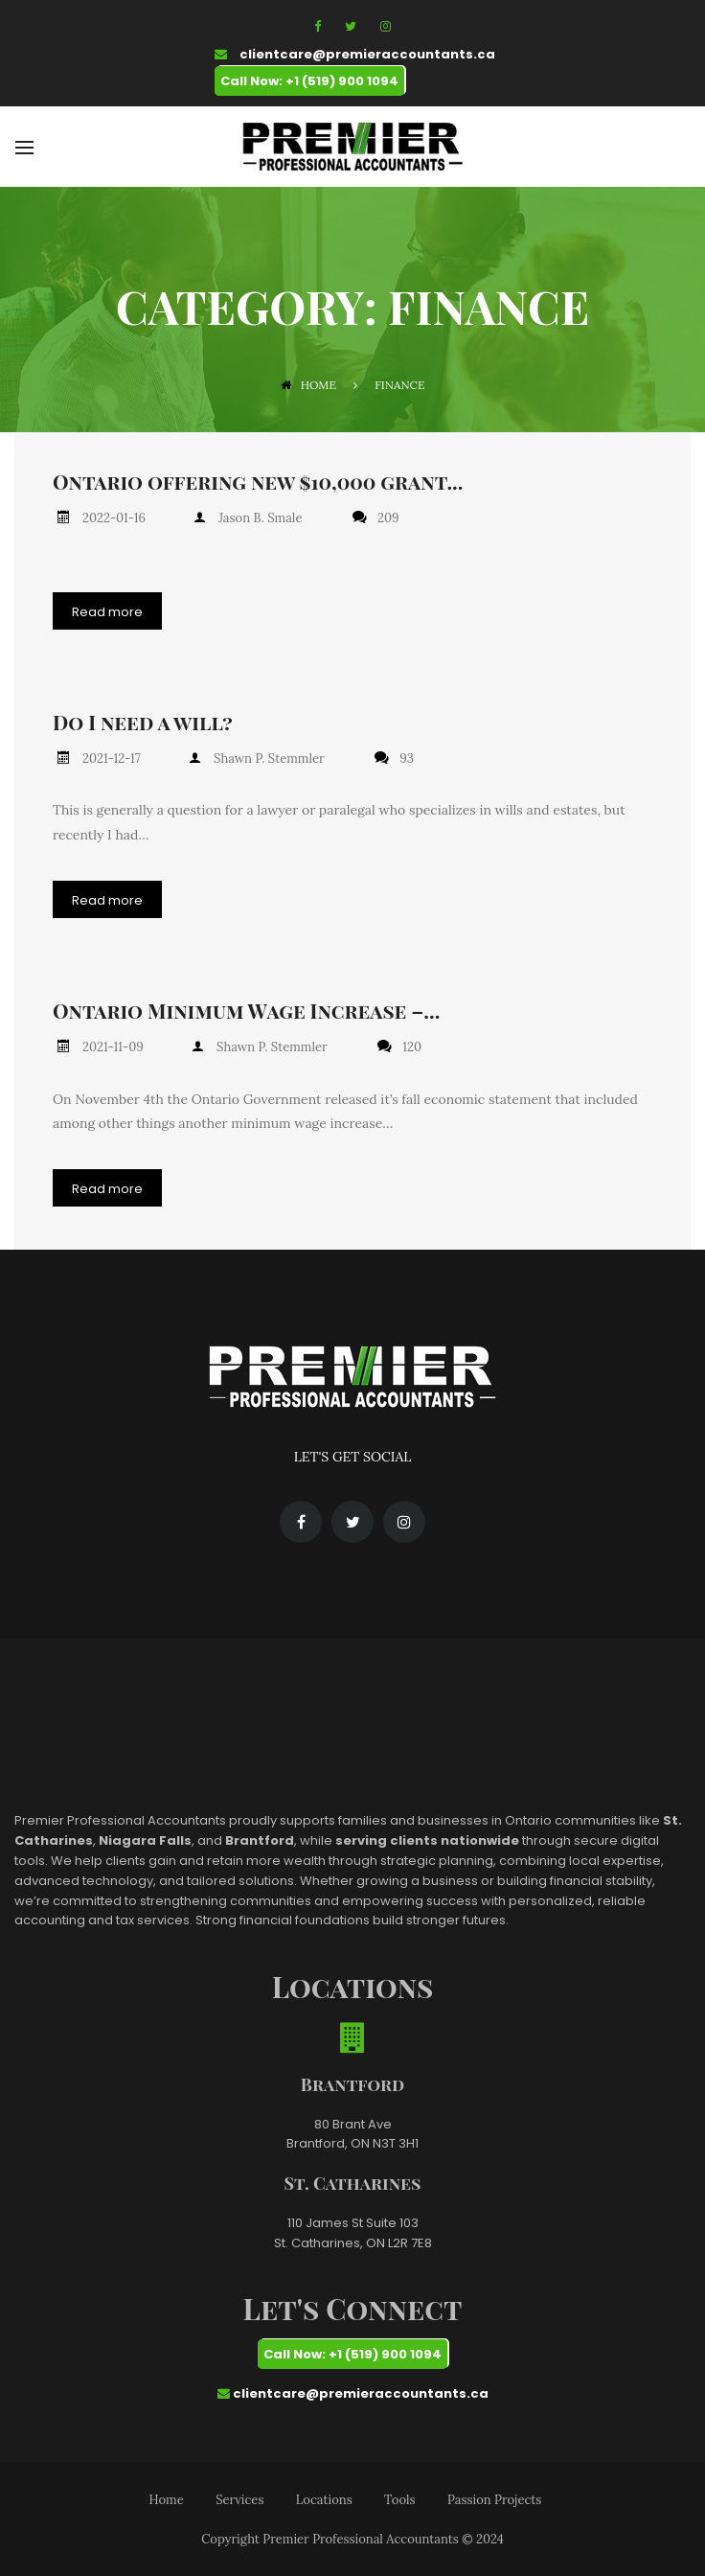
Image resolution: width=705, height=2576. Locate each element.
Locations (324, 2497)
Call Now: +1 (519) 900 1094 (309, 81)
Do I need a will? (143, 721)
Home (308, 385)
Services (239, 2497)
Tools (399, 2497)
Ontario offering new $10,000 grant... (258, 482)
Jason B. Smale (252, 518)
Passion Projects (494, 2497)
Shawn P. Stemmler (261, 757)
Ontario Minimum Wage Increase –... (246, 1009)
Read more (107, 611)
